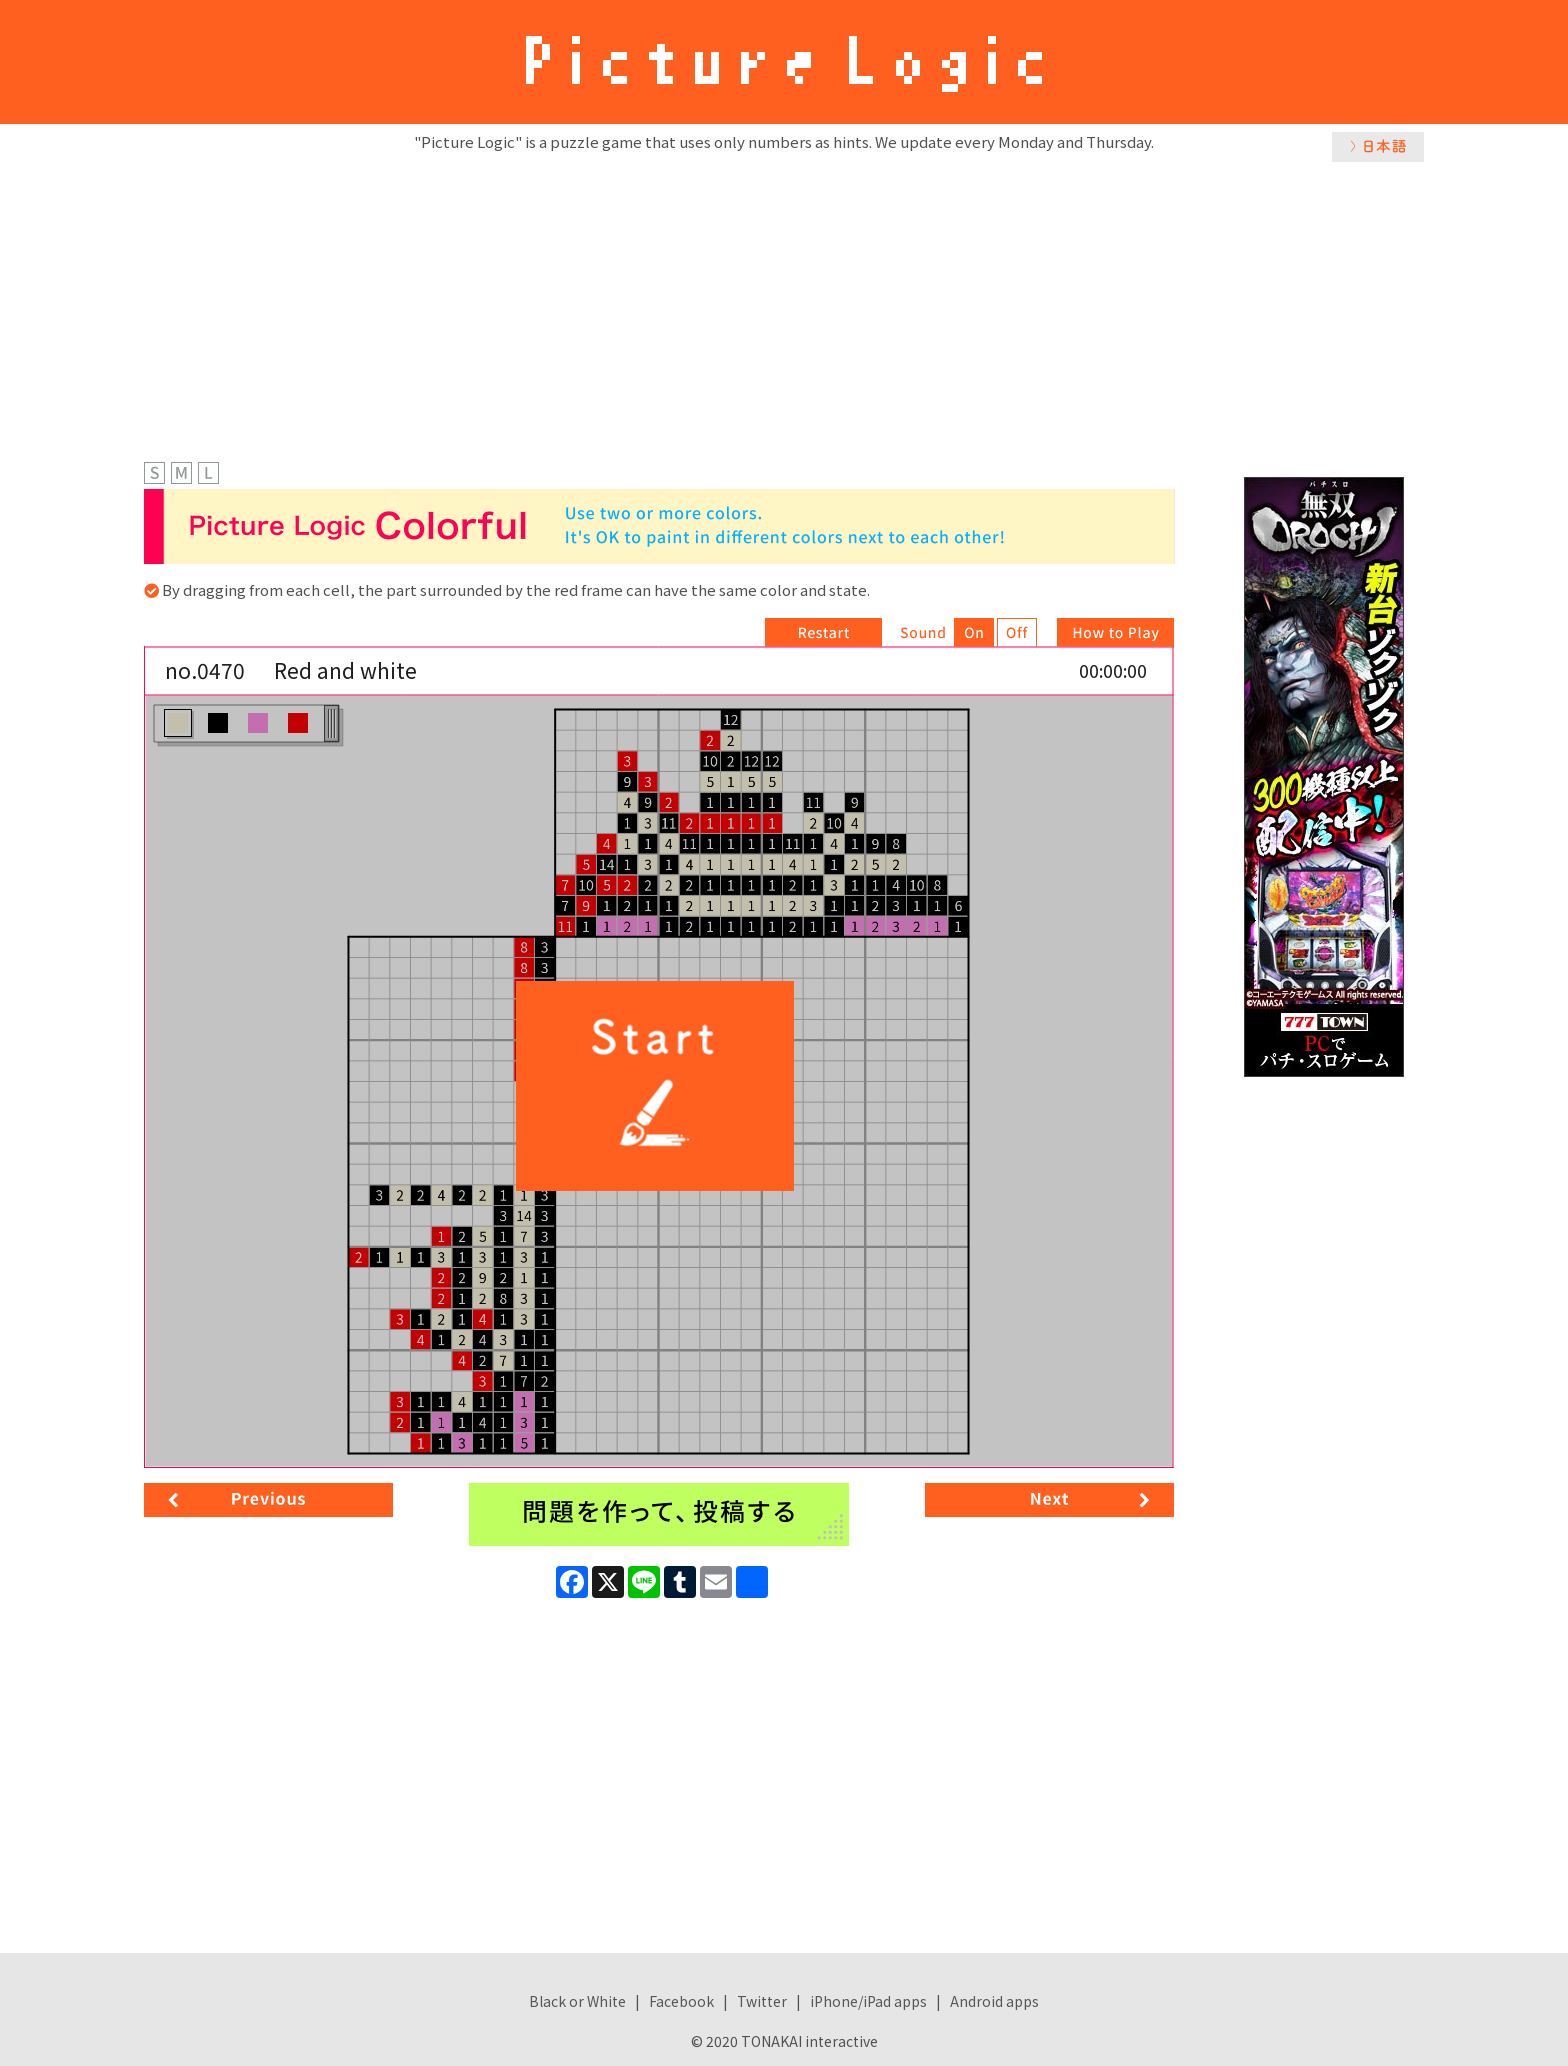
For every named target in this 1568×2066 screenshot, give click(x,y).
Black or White (577, 2001)
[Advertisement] (784, 307)
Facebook (681, 2001)
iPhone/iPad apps (868, 2001)
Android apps (994, 2001)
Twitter (762, 2001)
